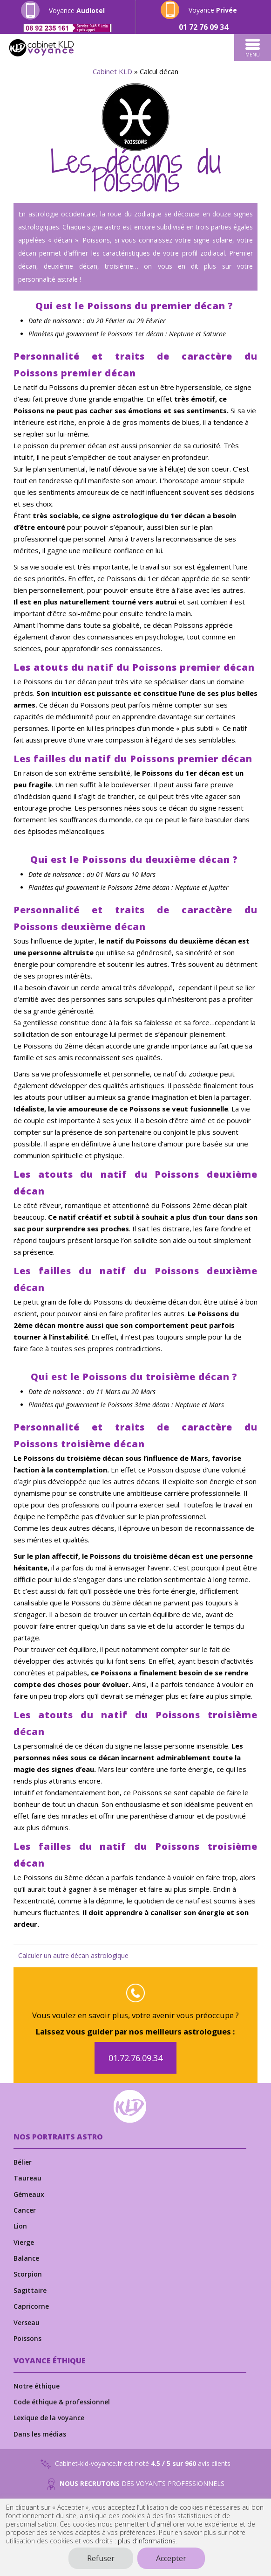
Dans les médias (40, 2434)
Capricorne (31, 2306)
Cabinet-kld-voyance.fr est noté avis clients (135, 2464)
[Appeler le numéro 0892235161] (67, 27)
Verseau (27, 2322)
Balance (26, 2258)
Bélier (23, 2162)
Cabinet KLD (112, 71)
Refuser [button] (101, 2558)
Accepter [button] (171, 2558)
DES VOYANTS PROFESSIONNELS (135, 2484)
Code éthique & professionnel (62, 2401)
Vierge (24, 2242)
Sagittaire (30, 2290)
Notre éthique (37, 2386)
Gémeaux (29, 2194)
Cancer (25, 2210)
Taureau (27, 2177)
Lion (20, 2226)
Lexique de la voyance (49, 2417)
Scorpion (28, 2274)
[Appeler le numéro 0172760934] (203, 27)
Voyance (77, 10)
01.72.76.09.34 (135, 2057)
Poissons (27, 2338)
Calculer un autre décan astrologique (73, 1955)
